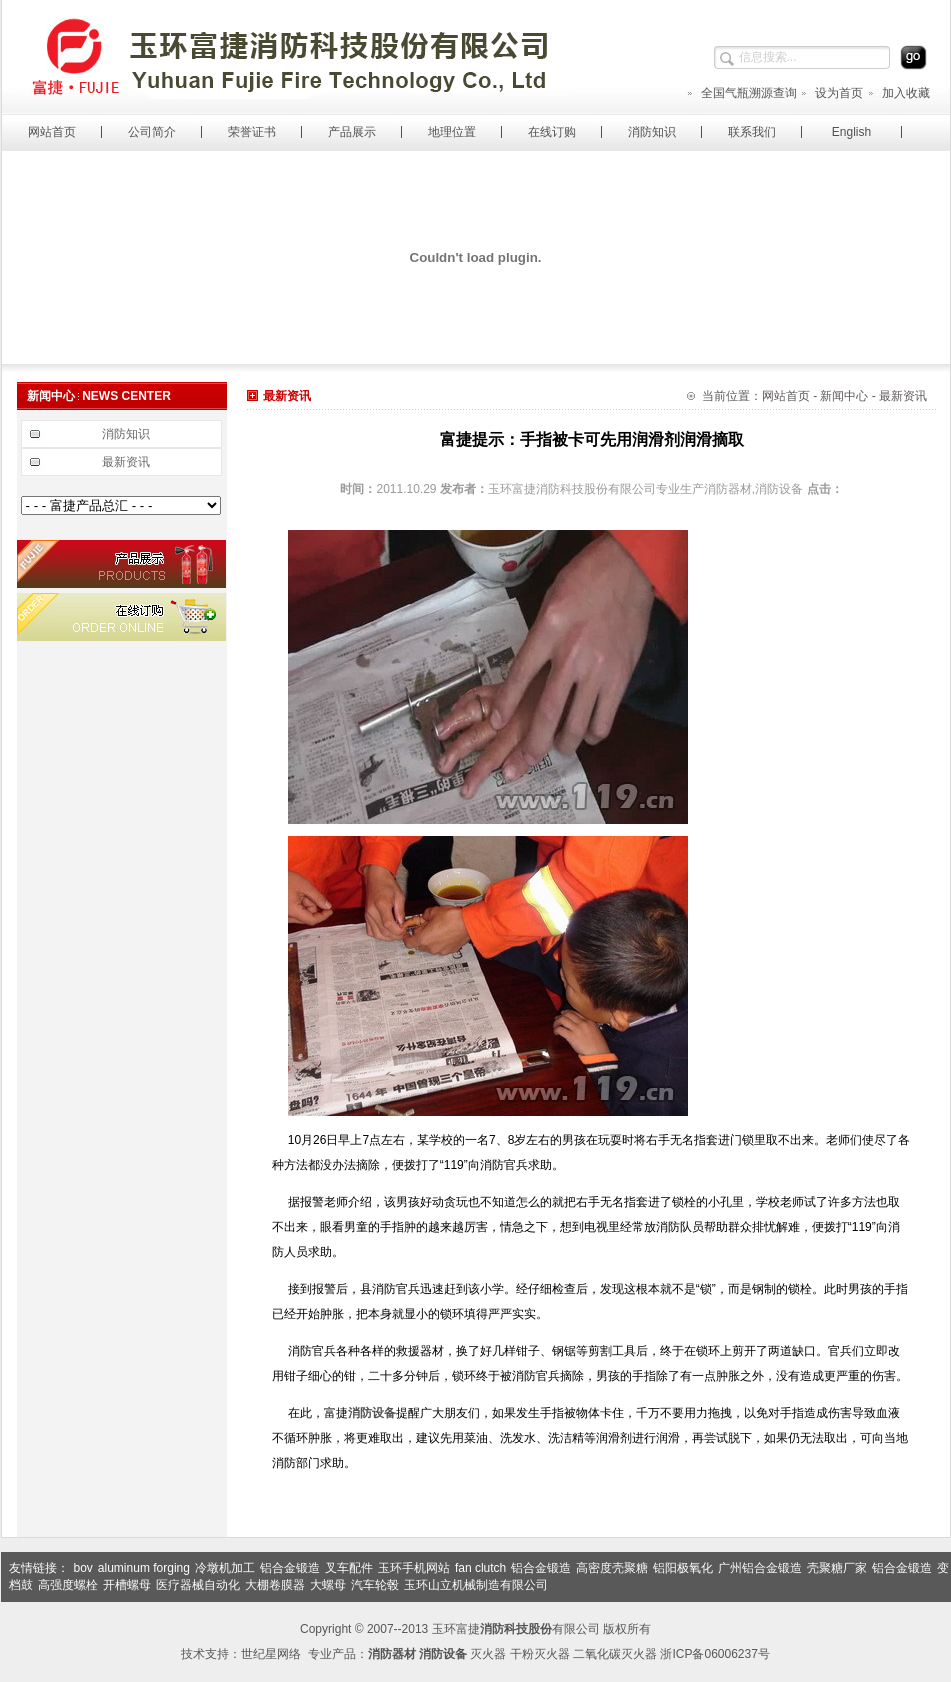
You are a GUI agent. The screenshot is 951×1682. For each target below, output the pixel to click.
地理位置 (452, 132)
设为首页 (831, 93)
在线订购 (552, 132)
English (851, 132)
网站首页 (52, 132)
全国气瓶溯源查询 (741, 93)
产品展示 (352, 132)
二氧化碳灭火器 (615, 1654)
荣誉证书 (252, 132)
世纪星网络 (271, 1654)
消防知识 (652, 132)
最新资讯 (126, 462)
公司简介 (152, 132)
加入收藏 (898, 93)
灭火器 (488, 1654)
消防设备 (372, 1413)
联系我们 (752, 132)
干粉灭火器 (540, 1654)
